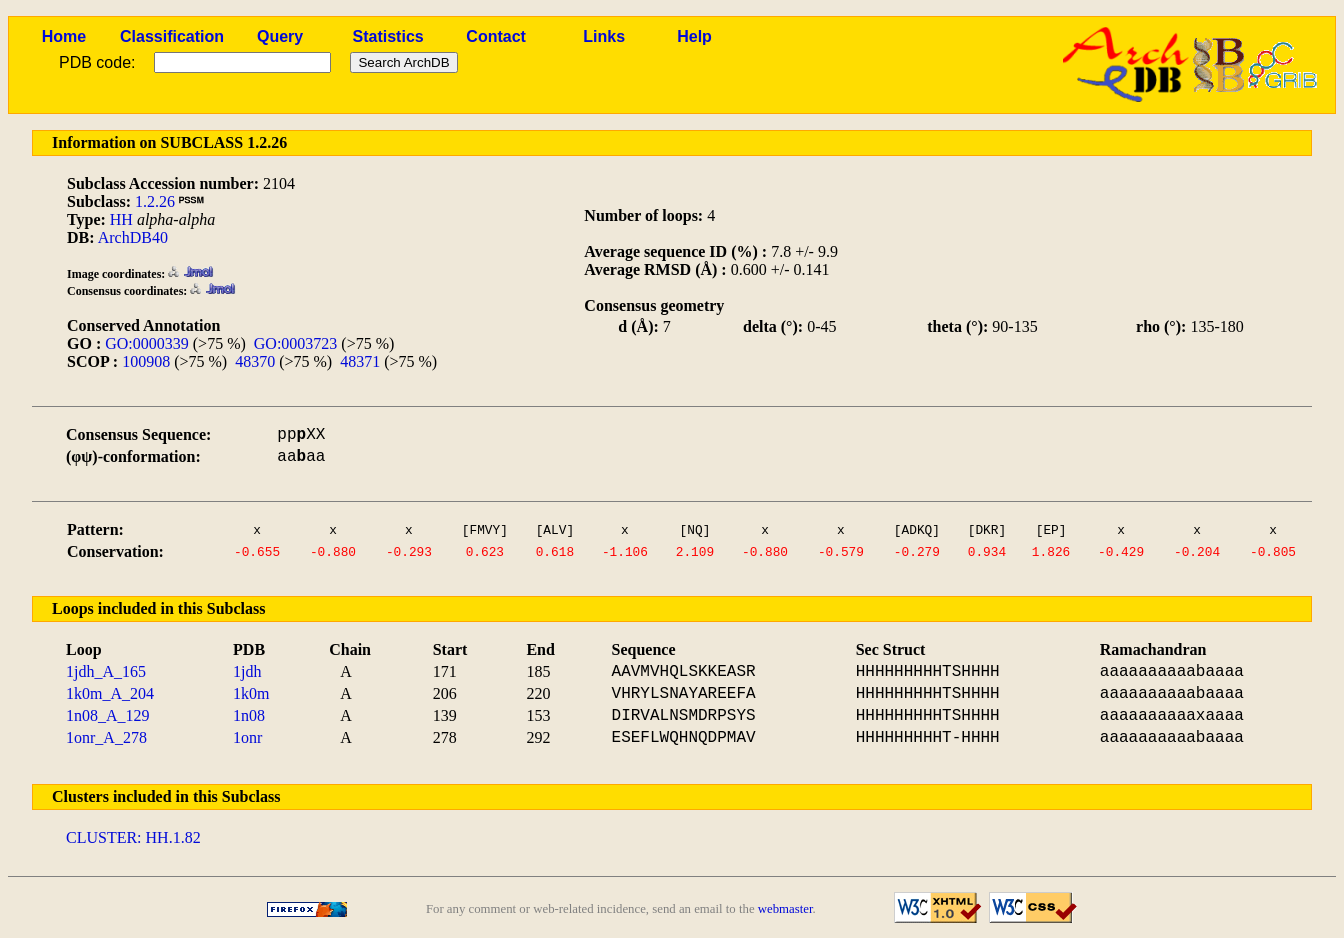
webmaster (785, 909)
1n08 (249, 715)
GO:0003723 (296, 343)
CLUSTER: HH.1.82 (133, 837)
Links (604, 36)
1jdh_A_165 (106, 671)
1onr (247, 737)
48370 (255, 361)
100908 (146, 361)
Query (280, 36)
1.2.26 (155, 201)
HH (121, 219)
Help (694, 36)
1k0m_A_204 (110, 693)
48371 (360, 361)
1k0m (251, 693)
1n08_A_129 (108, 715)
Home (64, 36)
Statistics (388, 36)
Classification (172, 36)
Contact (496, 36)
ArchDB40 (133, 237)
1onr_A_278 (106, 737)
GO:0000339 (147, 343)
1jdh (247, 671)
